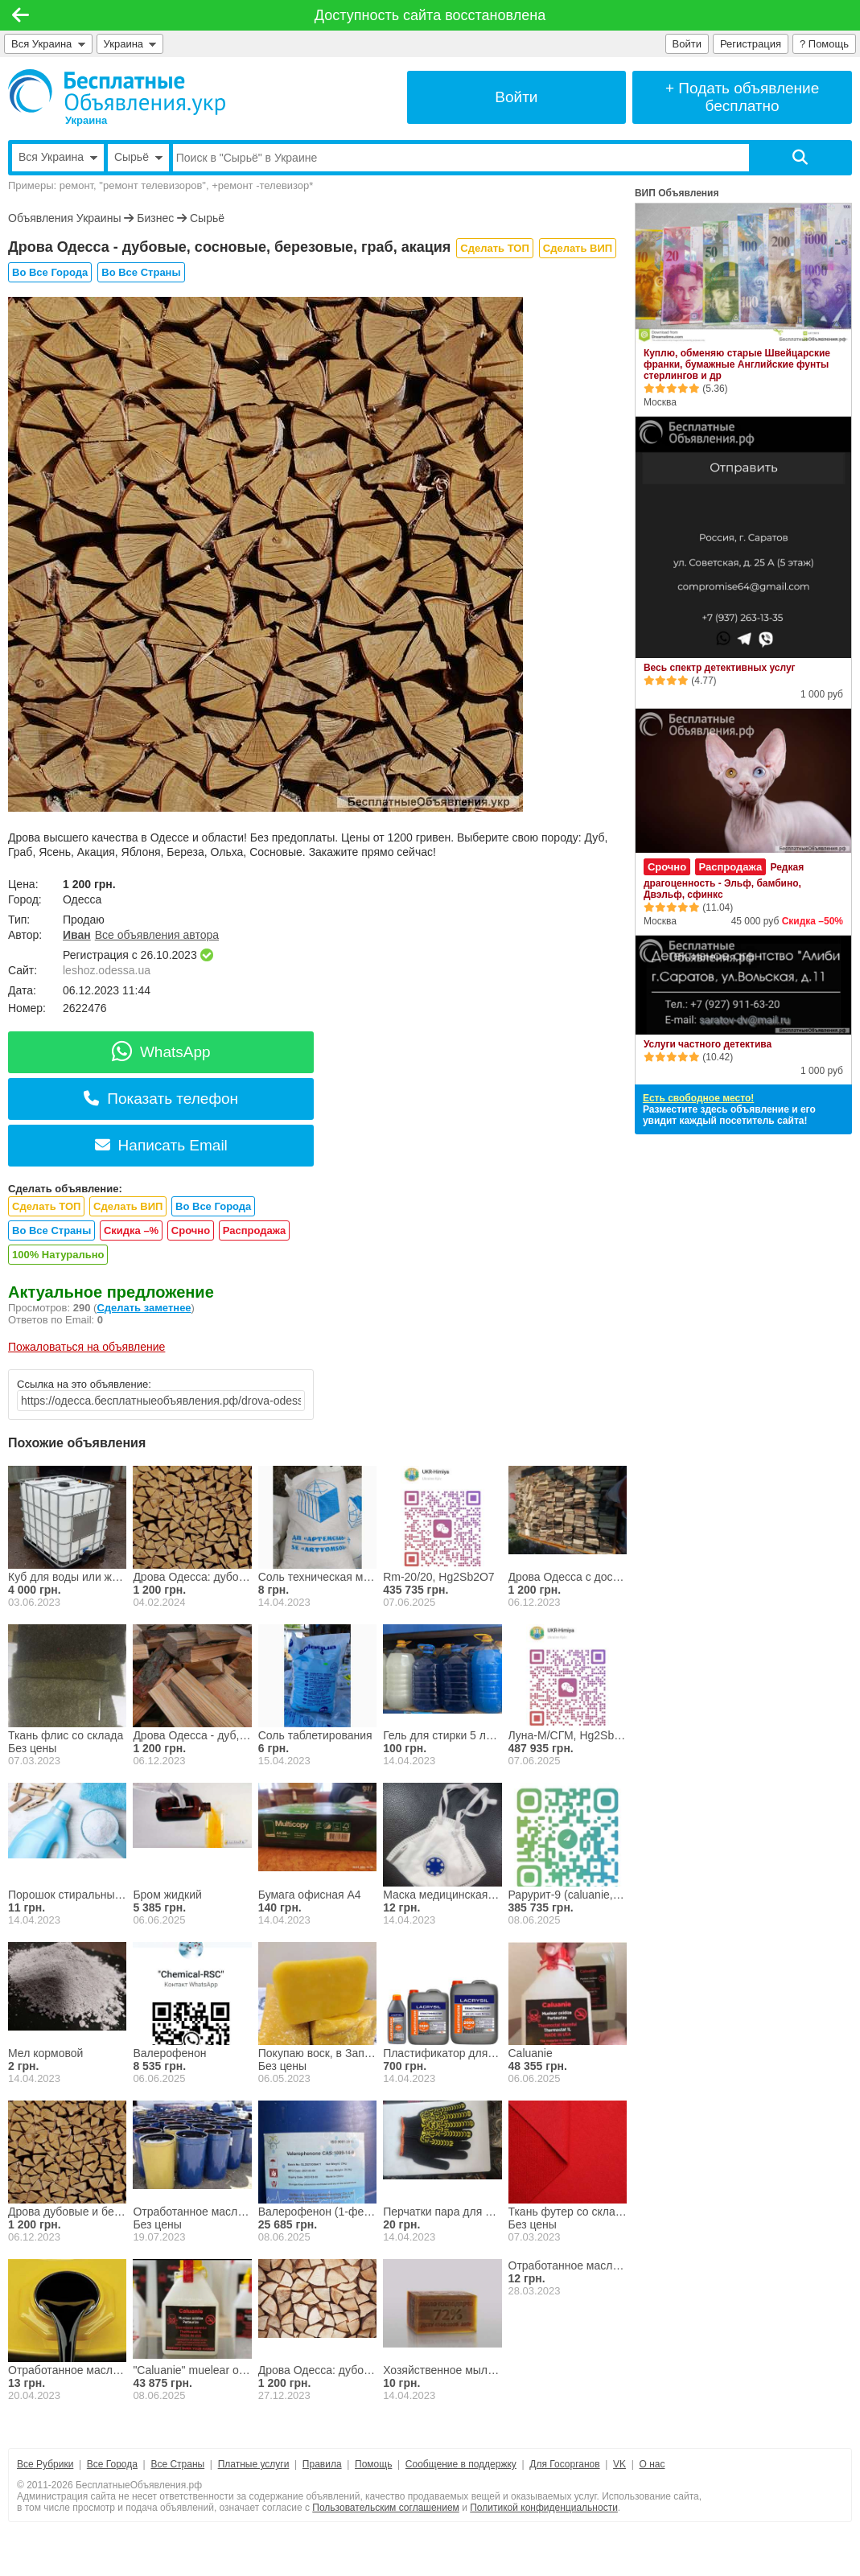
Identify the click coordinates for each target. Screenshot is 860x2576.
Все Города (112, 2464)
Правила (322, 2464)
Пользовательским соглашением (385, 2507)
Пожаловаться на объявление (86, 1346)
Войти (687, 44)
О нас (652, 2464)
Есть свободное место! (698, 1098)
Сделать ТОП (494, 248)
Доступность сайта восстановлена (430, 15)
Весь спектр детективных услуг (720, 667)
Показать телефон (161, 1098)
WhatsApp (161, 1051)
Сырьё (207, 218)
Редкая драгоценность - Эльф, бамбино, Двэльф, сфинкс (724, 881)
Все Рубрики (45, 2464)
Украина (130, 44)
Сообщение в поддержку (460, 2464)
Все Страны (177, 2464)
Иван (77, 934)
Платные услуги (254, 2464)
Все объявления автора (157, 934)
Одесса (82, 899)
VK (619, 2464)
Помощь (373, 2464)
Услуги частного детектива (708, 1044)
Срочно (190, 1230)
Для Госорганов (564, 2464)
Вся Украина (48, 44)
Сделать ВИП (577, 248)
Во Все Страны (140, 272)
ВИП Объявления (677, 193)
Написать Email (161, 1145)
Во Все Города (50, 272)
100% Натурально (58, 1255)
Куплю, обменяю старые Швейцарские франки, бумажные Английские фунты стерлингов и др (737, 364)
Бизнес (155, 218)
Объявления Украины (64, 218)
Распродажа (254, 1230)
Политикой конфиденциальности (544, 2507)
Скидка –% (131, 1230)
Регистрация (750, 44)
